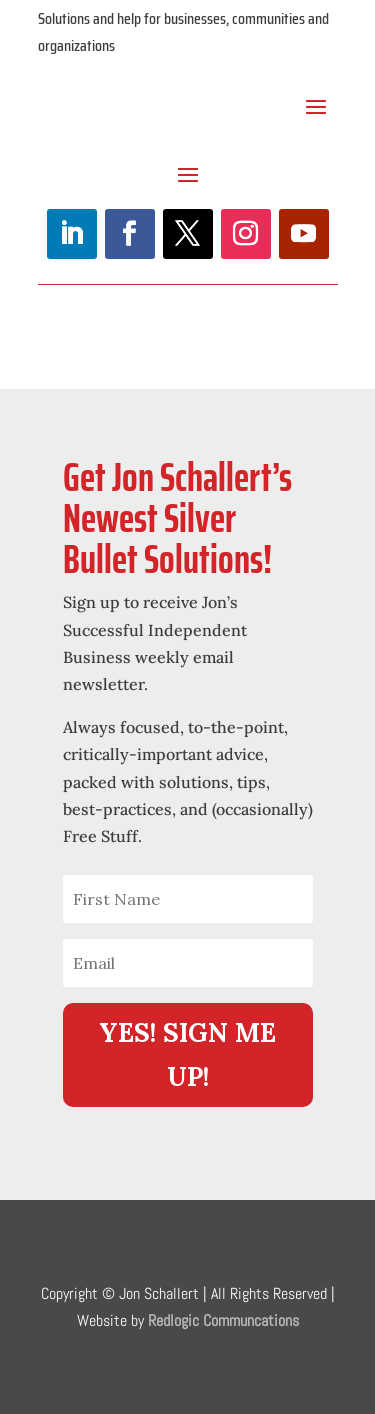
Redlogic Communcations (223, 1320)
